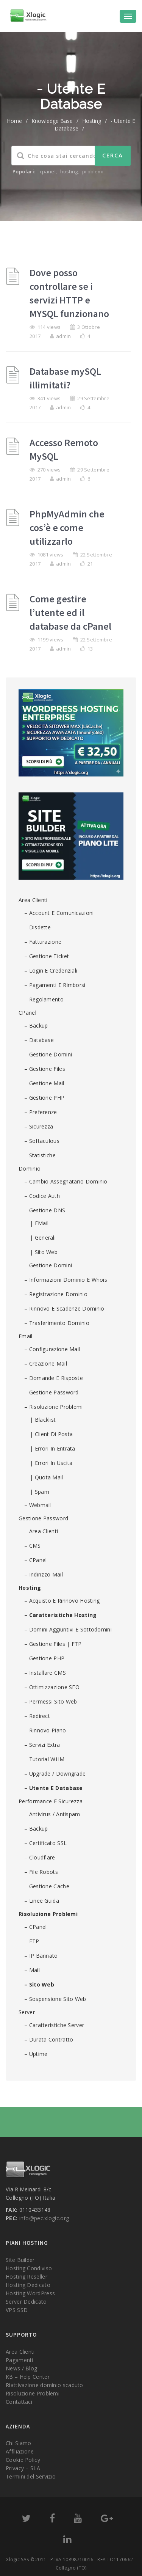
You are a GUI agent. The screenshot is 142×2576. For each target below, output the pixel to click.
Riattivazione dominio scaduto (44, 2385)
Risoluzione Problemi (48, 1913)
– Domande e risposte (53, 1378)
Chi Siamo (18, 2443)
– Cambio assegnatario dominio (66, 1181)
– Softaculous (41, 1140)
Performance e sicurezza (51, 1801)
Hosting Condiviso (29, 2268)
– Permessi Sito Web (50, 1701)
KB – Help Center (28, 2376)
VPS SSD (17, 2310)
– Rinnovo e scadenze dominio (64, 1308)
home (14, 120)
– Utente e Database (53, 1788)
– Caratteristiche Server (54, 2025)
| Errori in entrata (52, 1448)
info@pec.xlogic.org (44, 2218)
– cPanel (35, 1560)
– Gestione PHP (44, 1097)
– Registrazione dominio (55, 1294)
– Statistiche (40, 1155)
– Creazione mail (45, 1363)
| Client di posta (51, 1434)
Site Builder (20, 2259)
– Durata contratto (48, 2039)
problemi (92, 171)
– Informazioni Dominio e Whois (65, 1279)
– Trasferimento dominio (56, 1323)
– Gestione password (51, 1392)
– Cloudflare (39, 1857)
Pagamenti (19, 2360)
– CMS (32, 1545)
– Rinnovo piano (45, 1730)
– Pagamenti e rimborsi (55, 985)
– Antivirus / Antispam (52, 1814)
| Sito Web (44, 1252)
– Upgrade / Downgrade (55, 1773)
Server (27, 2012)
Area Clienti (33, 900)
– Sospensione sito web (55, 1998)
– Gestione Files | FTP (53, 1643)
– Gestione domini (48, 1054)
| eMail (39, 1223)
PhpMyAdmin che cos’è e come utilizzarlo (67, 527)
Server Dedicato (26, 2301)
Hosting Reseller (26, 2276)
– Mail (32, 1970)
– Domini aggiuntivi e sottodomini (68, 1629)
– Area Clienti (41, 1531)
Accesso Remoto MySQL (64, 449)
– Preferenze (40, 1112)
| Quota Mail (46, 1477)
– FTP (31, 1941)
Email (26, 1336)
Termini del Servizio (31, 2476)
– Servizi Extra (42, 1744)
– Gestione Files (44, 1068)
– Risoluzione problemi (53, 1406)
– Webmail (37, 1505)
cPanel (27, 1012)
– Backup (36, 1025)
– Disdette (37, 927)
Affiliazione (20, 2451)
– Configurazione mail (52, 1349)
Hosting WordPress (30, 2293)
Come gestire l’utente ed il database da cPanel (70, 612)
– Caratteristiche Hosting (60, 1615)
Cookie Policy (23, 2459)
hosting (69, 171)
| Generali (43, 1237)
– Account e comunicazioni (59, 912)
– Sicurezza (38, 1126)
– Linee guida (41, 1900)
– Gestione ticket (46, 956)
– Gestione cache (46, 1886)
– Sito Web (39, 1984)
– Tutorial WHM (44, 1759)
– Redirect (37, 1715)
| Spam (39, 1491)
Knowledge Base (52, 120)
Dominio (30, 1168)
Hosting (91, 120)
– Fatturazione (42, 941)
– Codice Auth (42, 1195)
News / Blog (21, 2368)
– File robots (41, 1871)
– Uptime (35, 2053)
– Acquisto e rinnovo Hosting (62, 1600)
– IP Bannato (41, 1955)
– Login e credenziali (50, 970)
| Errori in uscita (51, 1462)
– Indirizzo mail (43, 1574)
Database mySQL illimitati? (65, 378)
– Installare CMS (45, 1672)
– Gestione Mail (44, 1083)
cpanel (48, 171)
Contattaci (19, 2401)
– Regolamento (44, 999)
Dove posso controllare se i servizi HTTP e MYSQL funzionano (69, 293)
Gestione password (43, 1518)
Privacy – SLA (23, 2468)
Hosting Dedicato (28, 2284)
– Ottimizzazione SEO (52, 1687)
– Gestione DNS (44, 1210)
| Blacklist (43, 1419)
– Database (39, 1040)
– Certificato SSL (45, 1843)
